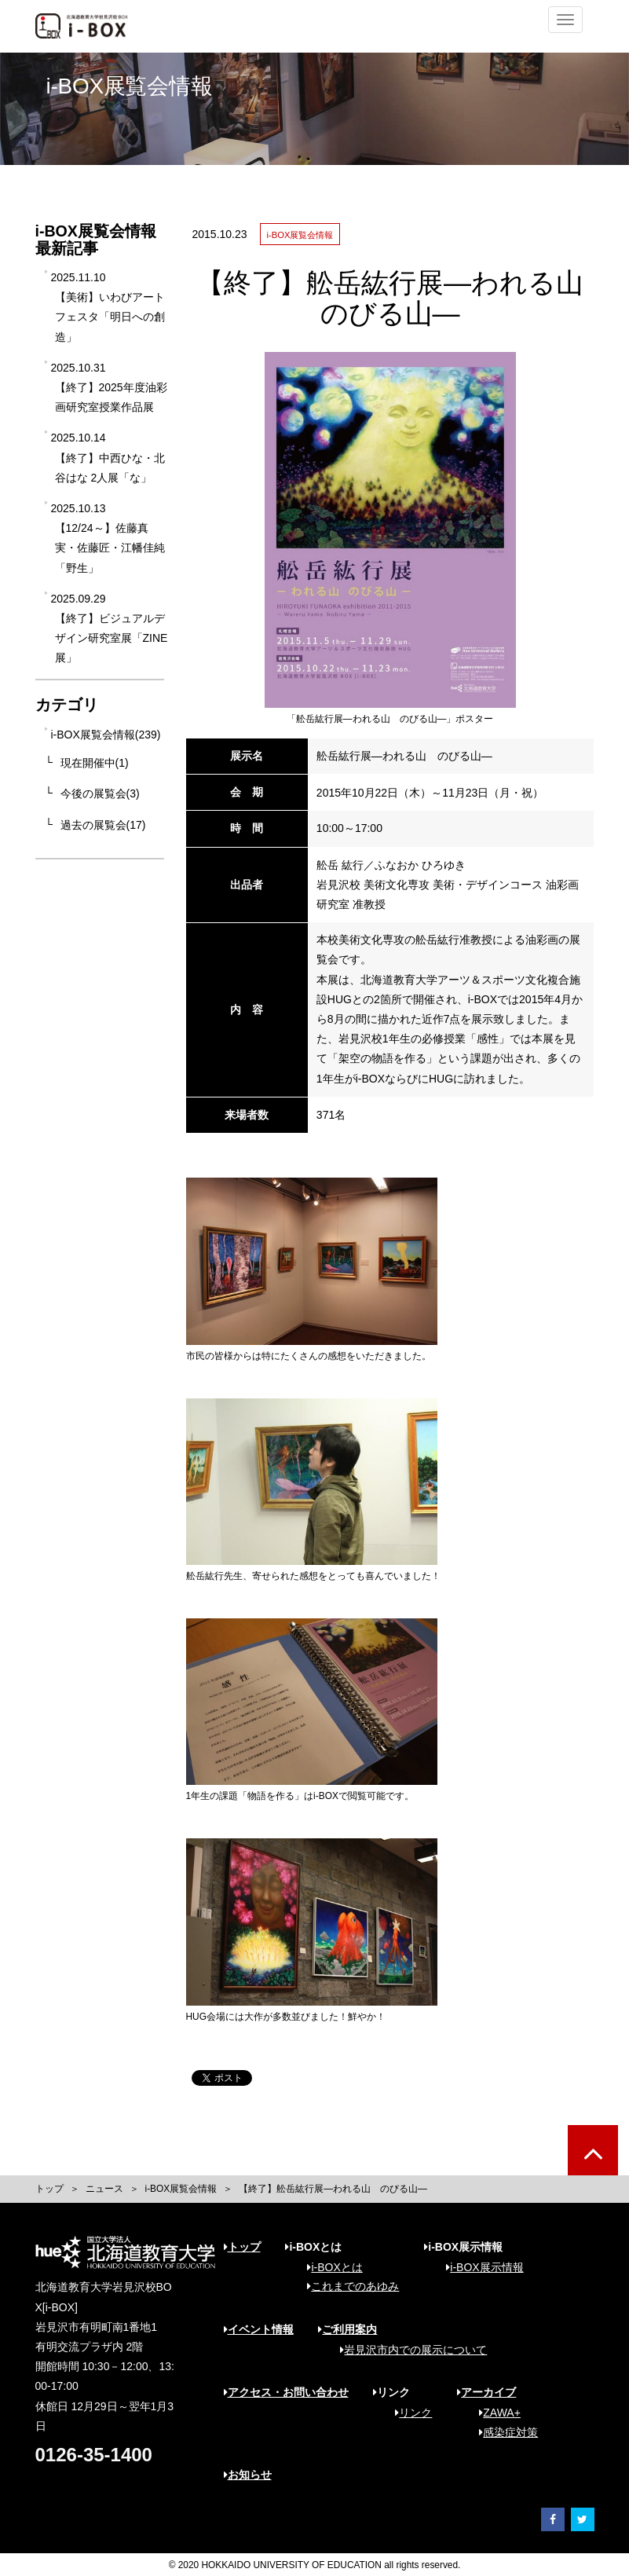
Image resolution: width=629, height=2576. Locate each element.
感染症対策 (503, 2432)
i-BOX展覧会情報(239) (106, 734)
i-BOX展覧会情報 (181, 2188)
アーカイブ (486, 2392)
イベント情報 (259, 2329)
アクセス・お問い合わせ (286, 2392)
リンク (408, 2412)
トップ (49, 2188)
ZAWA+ (494, 2412)
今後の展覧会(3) (100, 793)
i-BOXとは (329, 2267)
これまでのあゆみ (347, 2286)
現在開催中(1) (94, 763)
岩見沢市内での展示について (408, 2349)
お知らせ (248, 2474)
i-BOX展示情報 (479, 2267)
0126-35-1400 (93, 2454)
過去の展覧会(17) (103, 825)
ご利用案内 (347, 2329)
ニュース (104, 2188)
